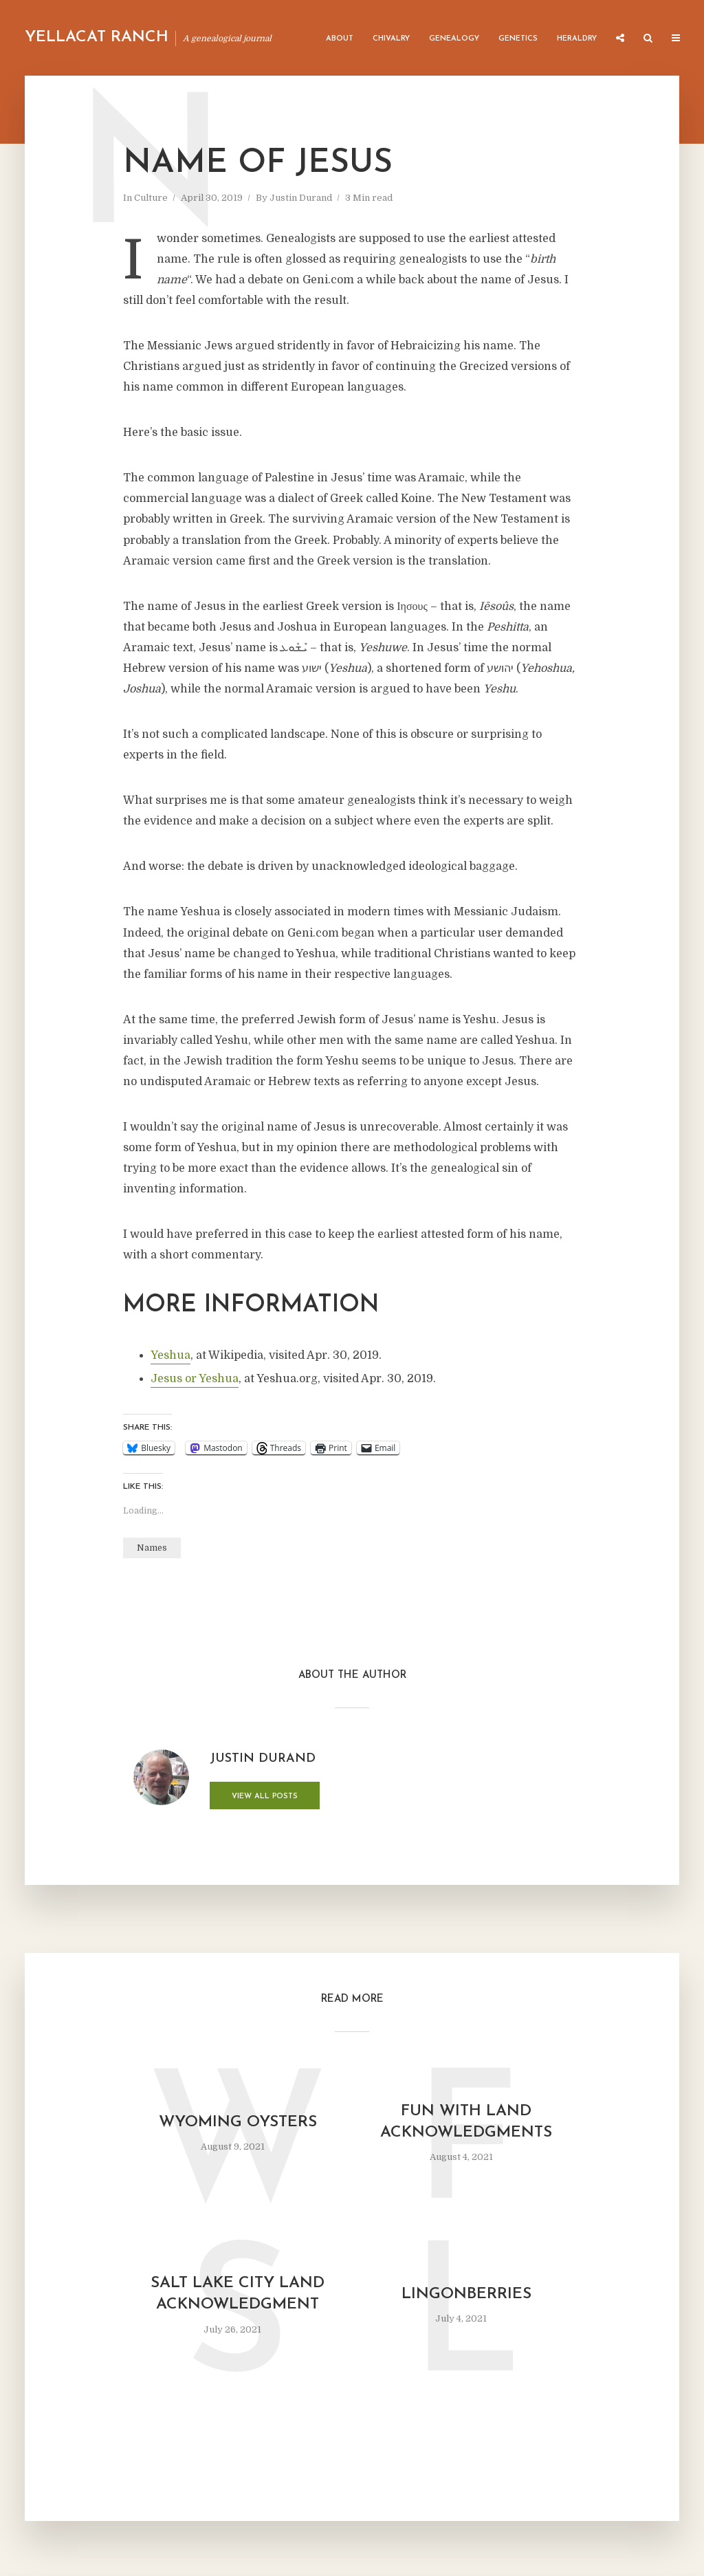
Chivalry (391, 39)
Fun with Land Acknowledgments (466, 2122)
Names (152, 1548)
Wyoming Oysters (238, 2122)
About (339, 39)
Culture (151, 198)
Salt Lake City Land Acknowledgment (237, 2294)
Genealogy (454, 39)
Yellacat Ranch (96, 37)
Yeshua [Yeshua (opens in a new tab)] (170, 1355)
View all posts (265, 1796)
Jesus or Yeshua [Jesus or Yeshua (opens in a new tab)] (195, 1379)
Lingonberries (466, 2294)
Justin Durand (301, 198)
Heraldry (577, 39)
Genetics (518, 39)
